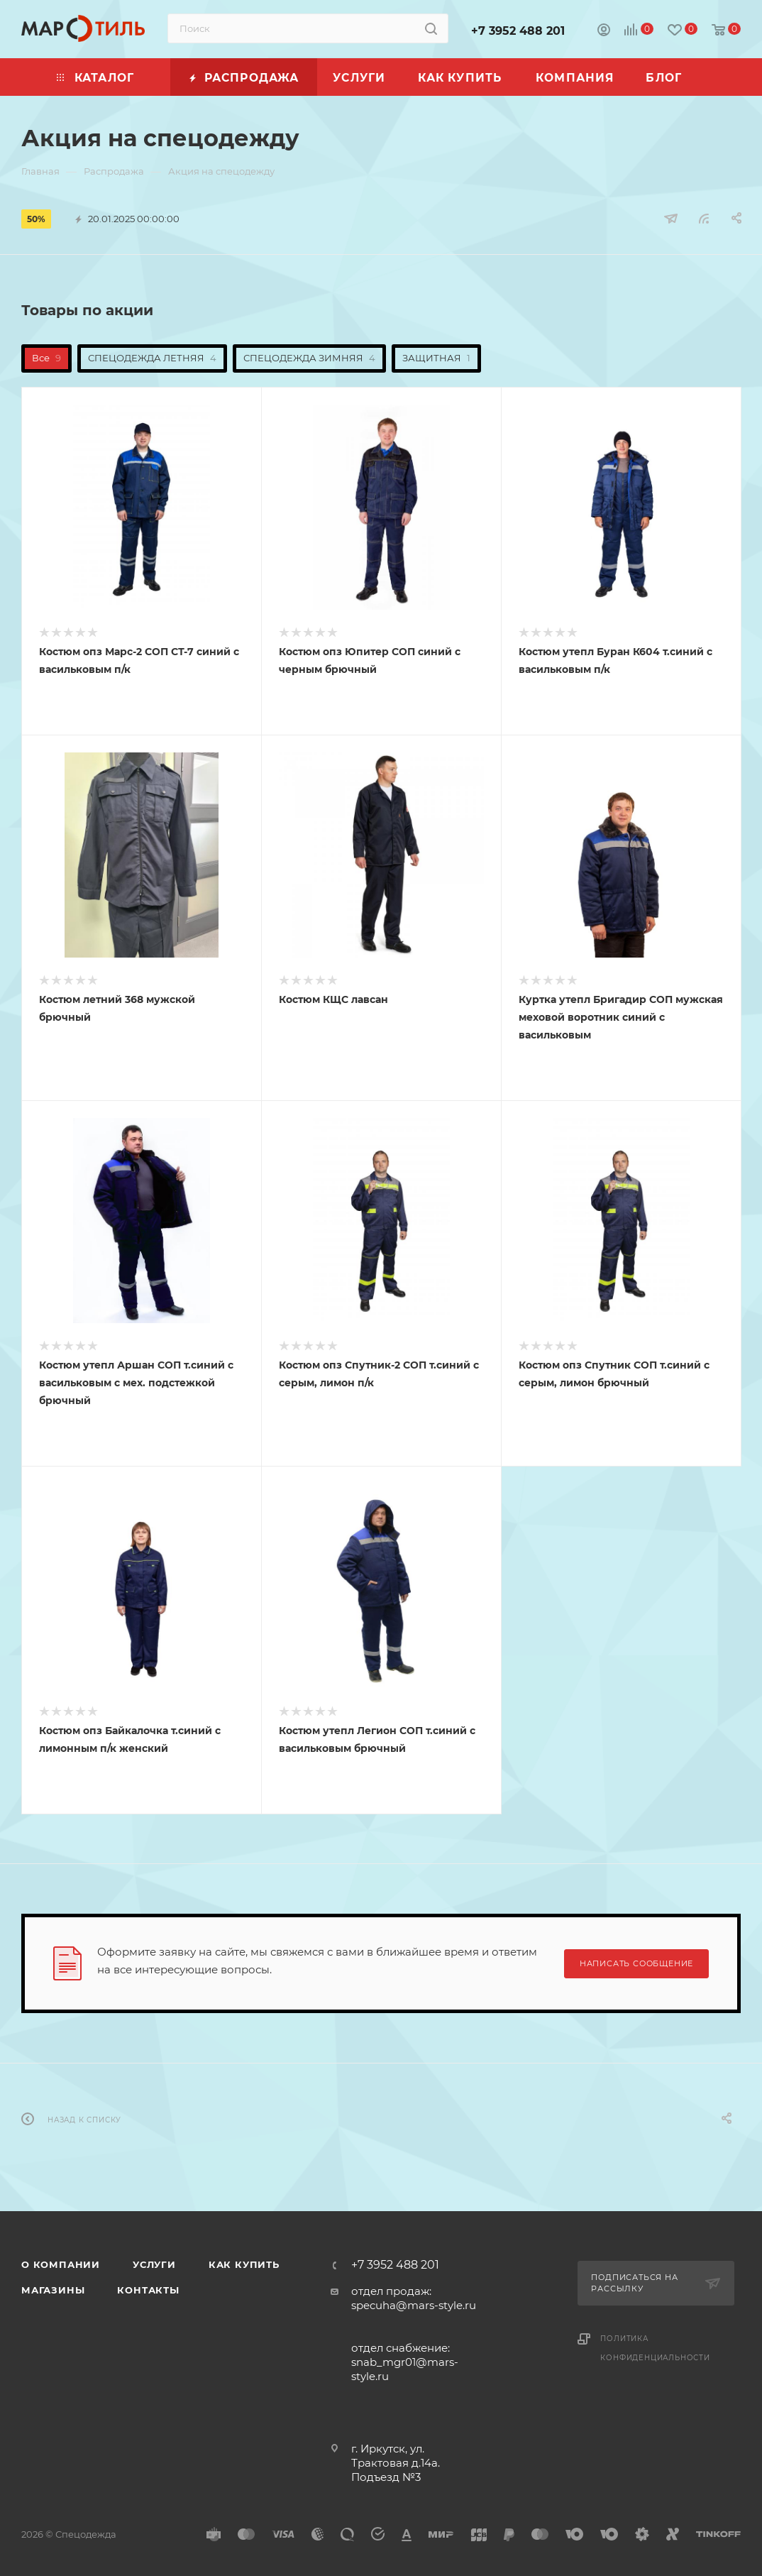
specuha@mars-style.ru (413, 2305)
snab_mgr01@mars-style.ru (404, 2369)
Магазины (52, 2290)
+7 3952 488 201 (518, 31)
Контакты (148, 2290)
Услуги (154, 2264)
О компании (60, 2264)
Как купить (244, 2264)
